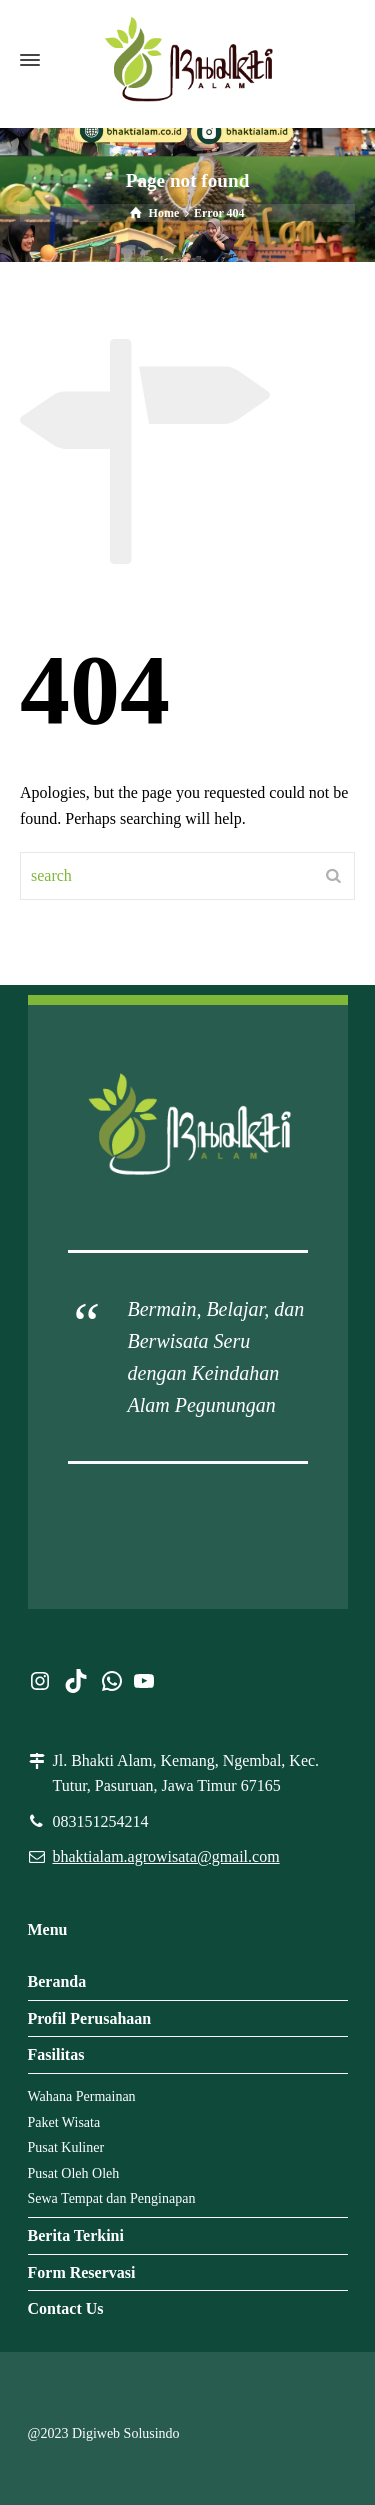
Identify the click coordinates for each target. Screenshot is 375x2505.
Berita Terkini (76, 2235)
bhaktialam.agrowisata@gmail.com (166, 1856)
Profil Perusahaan (90, 2018)
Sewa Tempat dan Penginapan (112, 2198)
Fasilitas (56, 2054)
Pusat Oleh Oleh (74, 2173)
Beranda (57, 1981)
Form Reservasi (82, 2272)
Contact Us (66, 2308)
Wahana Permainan (82, 2096)
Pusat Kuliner (66, 2147)
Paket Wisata (64, 2122)
